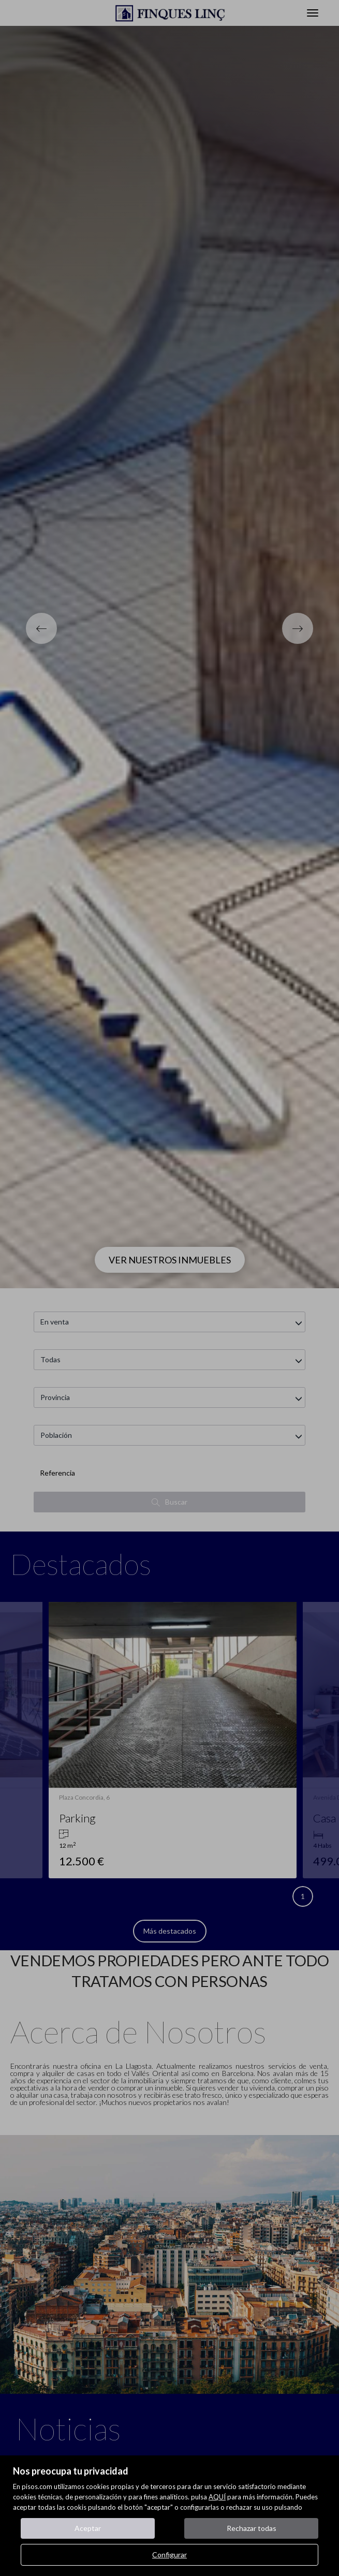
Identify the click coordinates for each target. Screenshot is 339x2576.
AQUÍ (217, 2497)
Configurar (169, 2554)
